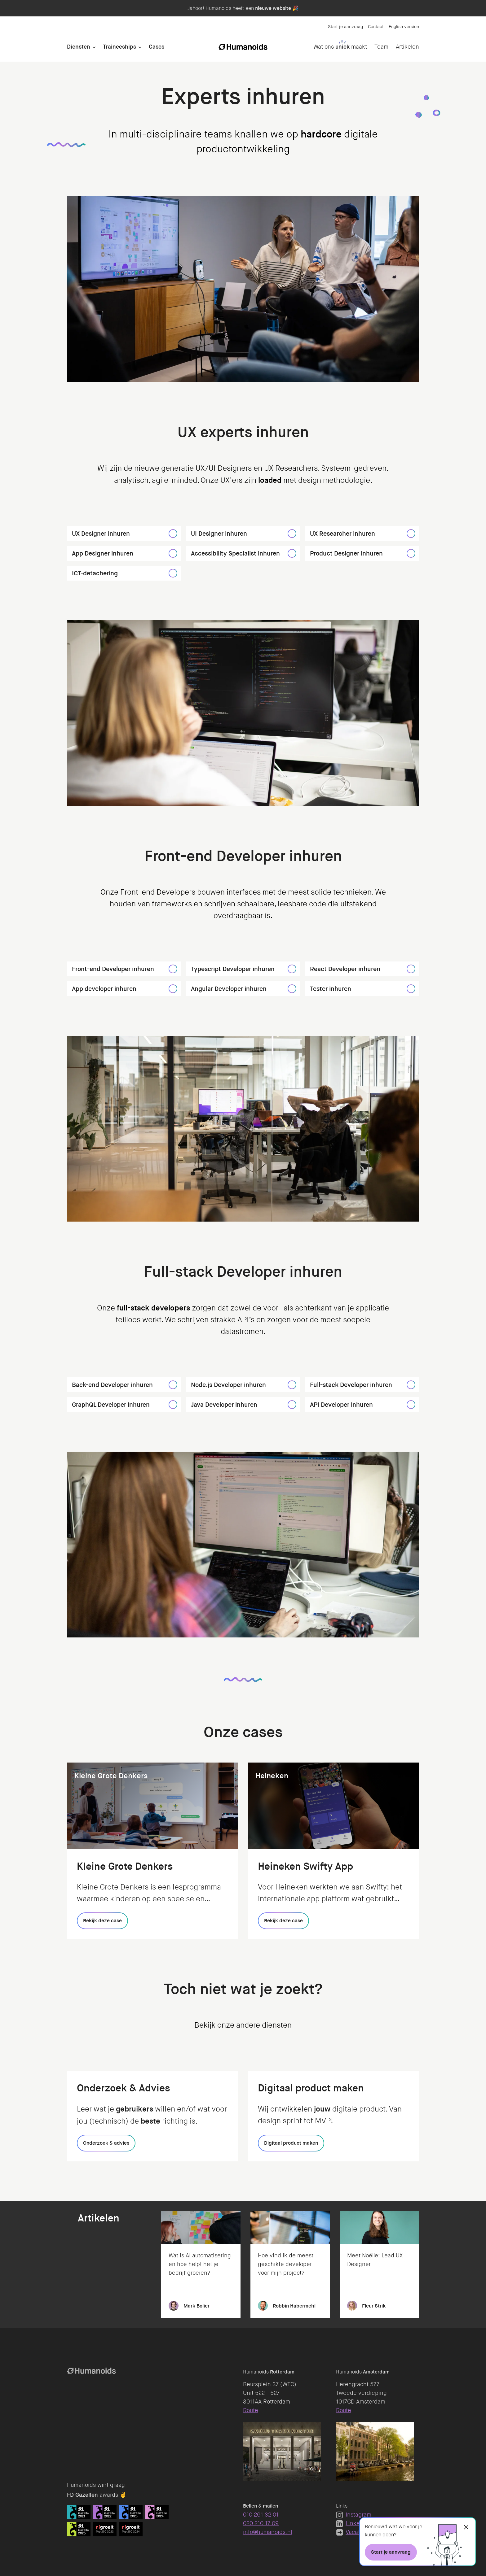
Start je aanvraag (345, 26)
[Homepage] (243, 47)
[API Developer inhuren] (411, 1404)
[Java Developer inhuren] (292, 1404)
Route (250, 2410)
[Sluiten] (466, 2527)
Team (381, 46)
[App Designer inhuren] (173, 553)
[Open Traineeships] (140, 47)
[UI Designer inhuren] (292, 533)
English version (404, 26)
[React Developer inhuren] (411, 969)
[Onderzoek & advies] (106, 2143)
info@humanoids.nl (267, 2532)
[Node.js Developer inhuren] (292, 1384)
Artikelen (407, 46)
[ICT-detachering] (173, 573)
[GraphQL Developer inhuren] (173, 1404)
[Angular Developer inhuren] (292, 988)
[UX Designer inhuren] (173, 533)
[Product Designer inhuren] (411, 553)
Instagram (353, 2514)
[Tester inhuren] (411, 988)
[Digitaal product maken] (291, 2143)
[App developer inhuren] (173, 988)
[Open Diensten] (94, 47)
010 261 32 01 (261, 2514)
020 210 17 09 (261, 2523)
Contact (376, 26)
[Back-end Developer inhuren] (173, 1384)
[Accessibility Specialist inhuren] (292, 553)
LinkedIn (352, 2523)
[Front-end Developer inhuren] (173, 969)
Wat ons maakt (340, 46)
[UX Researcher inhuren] (411, 533)
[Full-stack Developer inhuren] (411, 1384)
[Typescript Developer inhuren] (292, 969)
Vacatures (353, 2532)
